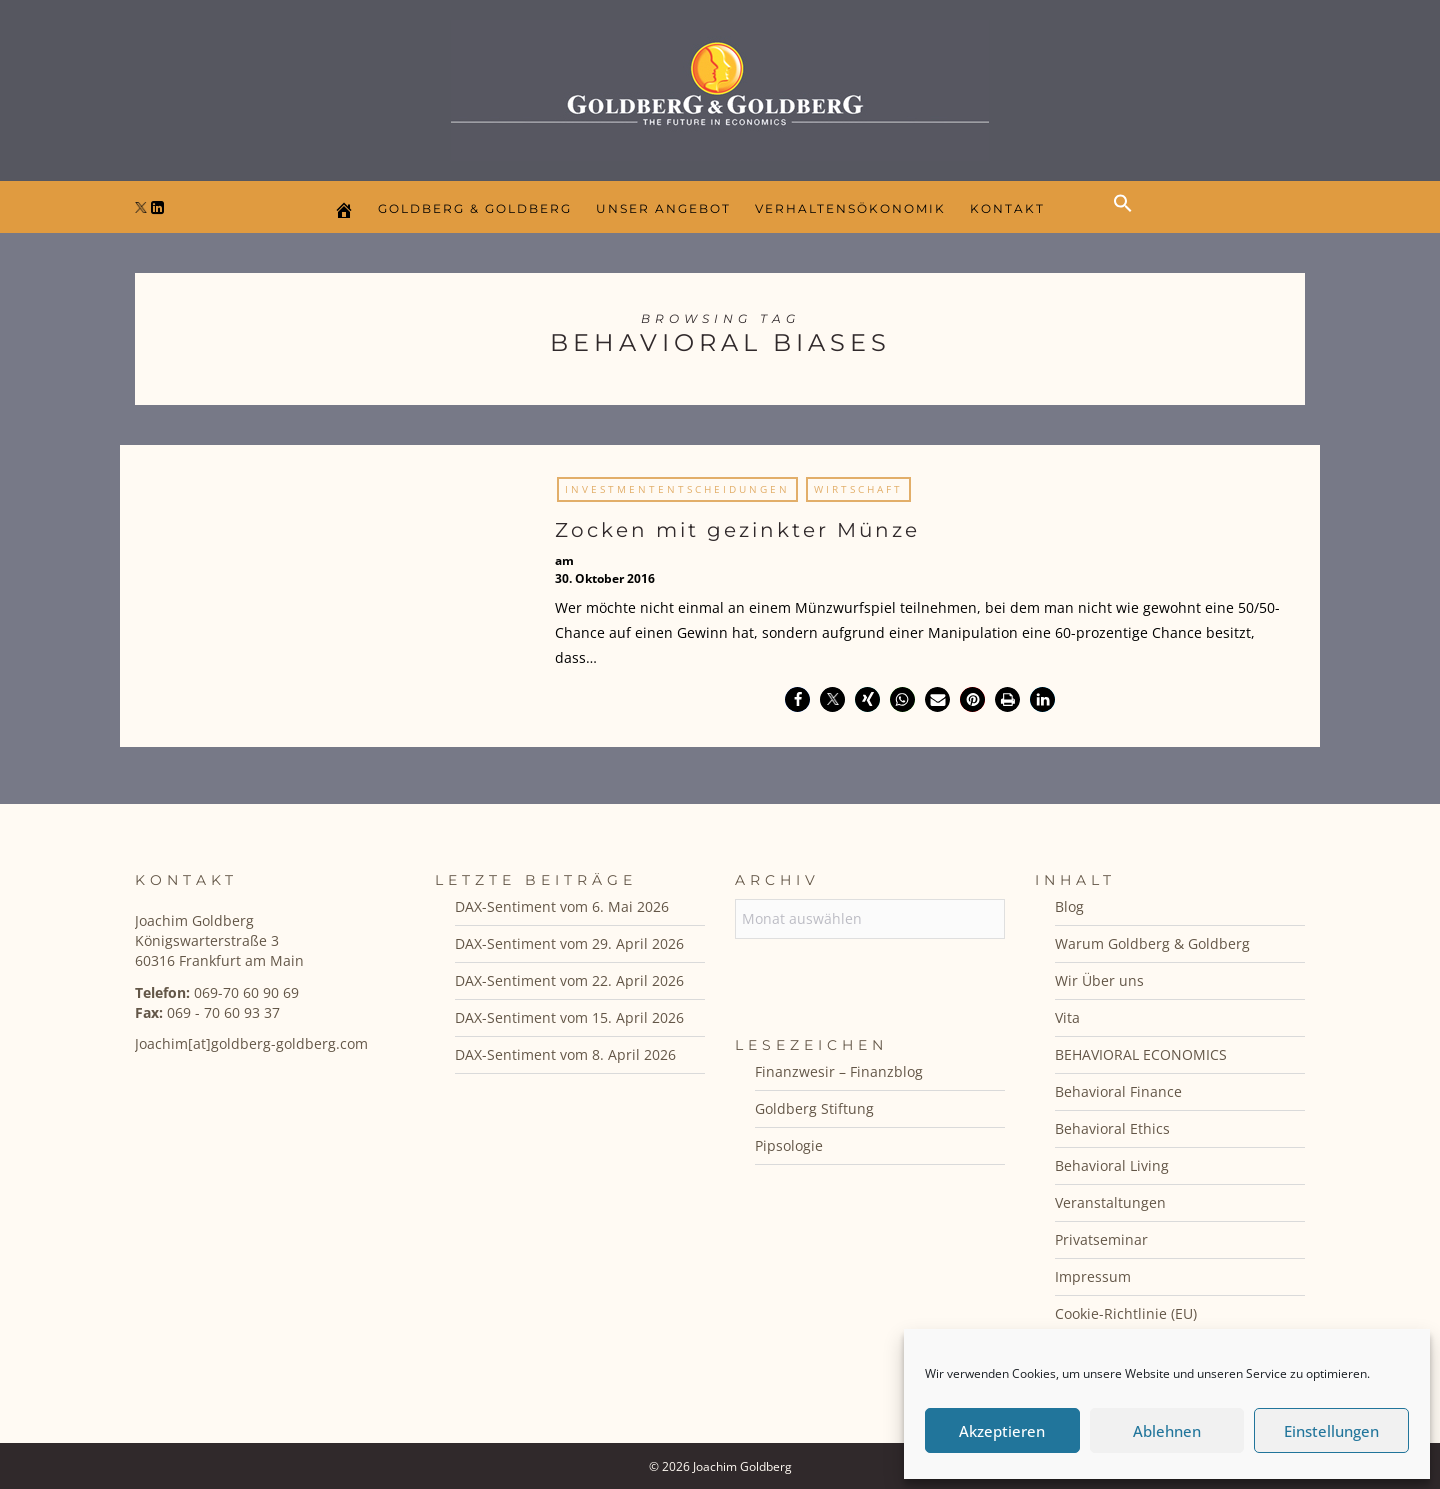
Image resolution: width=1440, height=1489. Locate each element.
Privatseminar (1101, 1239)
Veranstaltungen (1110, 1202)
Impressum (1093, 1276)
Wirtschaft (858, 489)
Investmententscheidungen (677, 489)
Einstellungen (1331, 1431)
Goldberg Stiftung (814, 1108)
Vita (1067, 1017)
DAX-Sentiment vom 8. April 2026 (565, 1054)
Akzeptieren (1002, 1431)
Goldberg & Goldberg (475, 208)
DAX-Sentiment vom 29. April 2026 (569, 943)
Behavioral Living (1112, 1165)
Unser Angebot (663, 208)
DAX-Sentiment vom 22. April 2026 (569, 980)
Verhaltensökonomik (850, 208)
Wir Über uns (1099, 980)
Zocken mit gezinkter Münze (737, 530)
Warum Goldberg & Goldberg (1152, 943)
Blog (1069, 906)
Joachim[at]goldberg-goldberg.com (251, 1043)
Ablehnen (1167, 1431)
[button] (1128, 220)
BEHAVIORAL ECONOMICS (1141, 1054)
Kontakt (1007, 208)
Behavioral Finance (1118, 1091)
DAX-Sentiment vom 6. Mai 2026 (562, 906)
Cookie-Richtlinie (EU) (1126, 1313)
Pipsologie (789, 1145)
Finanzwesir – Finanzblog (839, 1071)
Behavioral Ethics (1112, 1128)
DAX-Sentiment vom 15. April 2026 (569, 1017)
